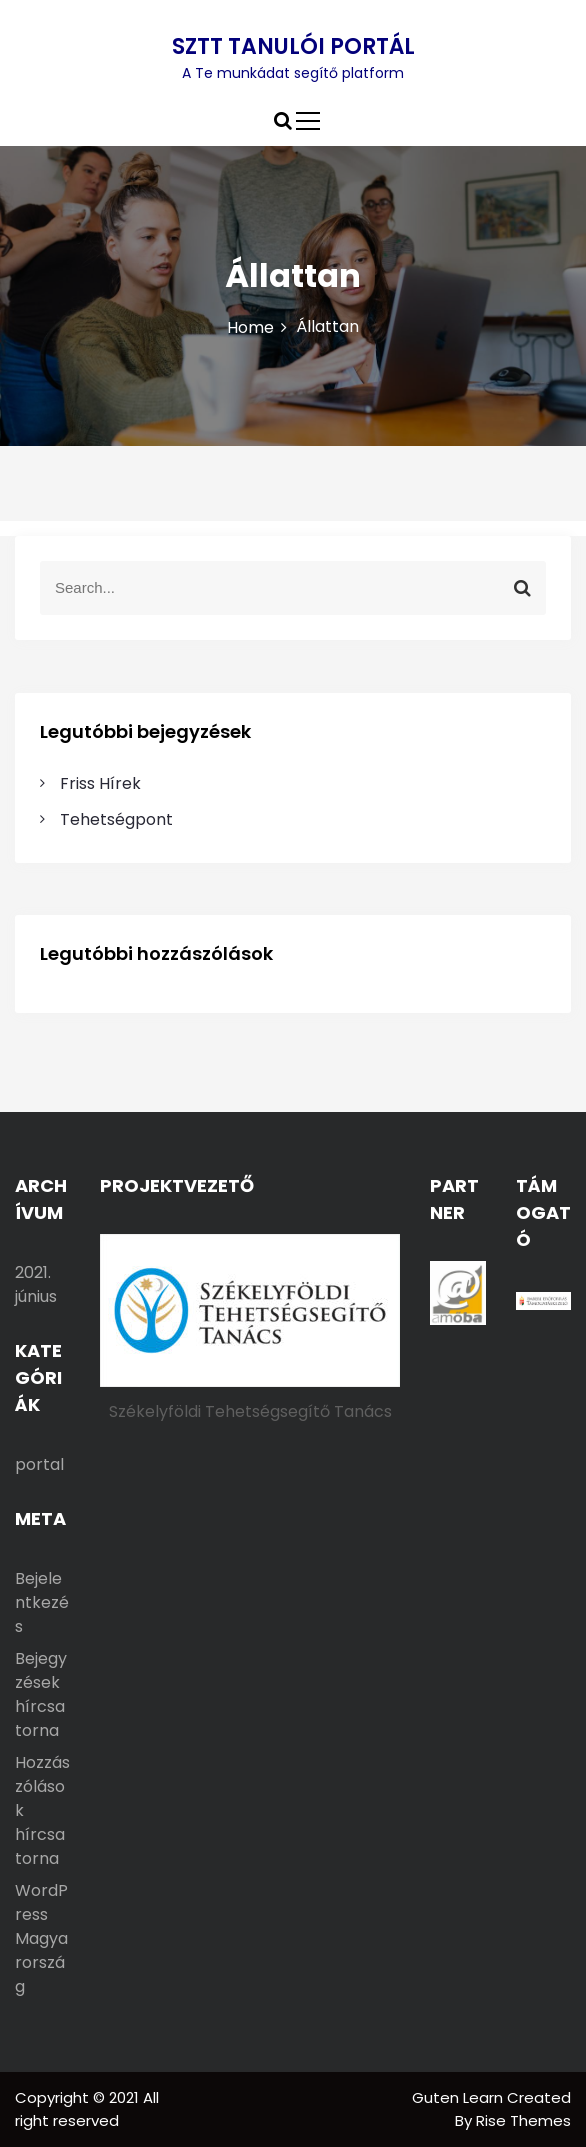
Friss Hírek (100, 783)
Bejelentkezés (42, 1602)
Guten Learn (459, 2097)
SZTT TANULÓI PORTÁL (293, 46)
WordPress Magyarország (41, 1938)
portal (39, 1464)
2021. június (36, 1284)
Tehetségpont (116, 819)
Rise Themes (523, 2120)
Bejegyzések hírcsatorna (41, 1694)
